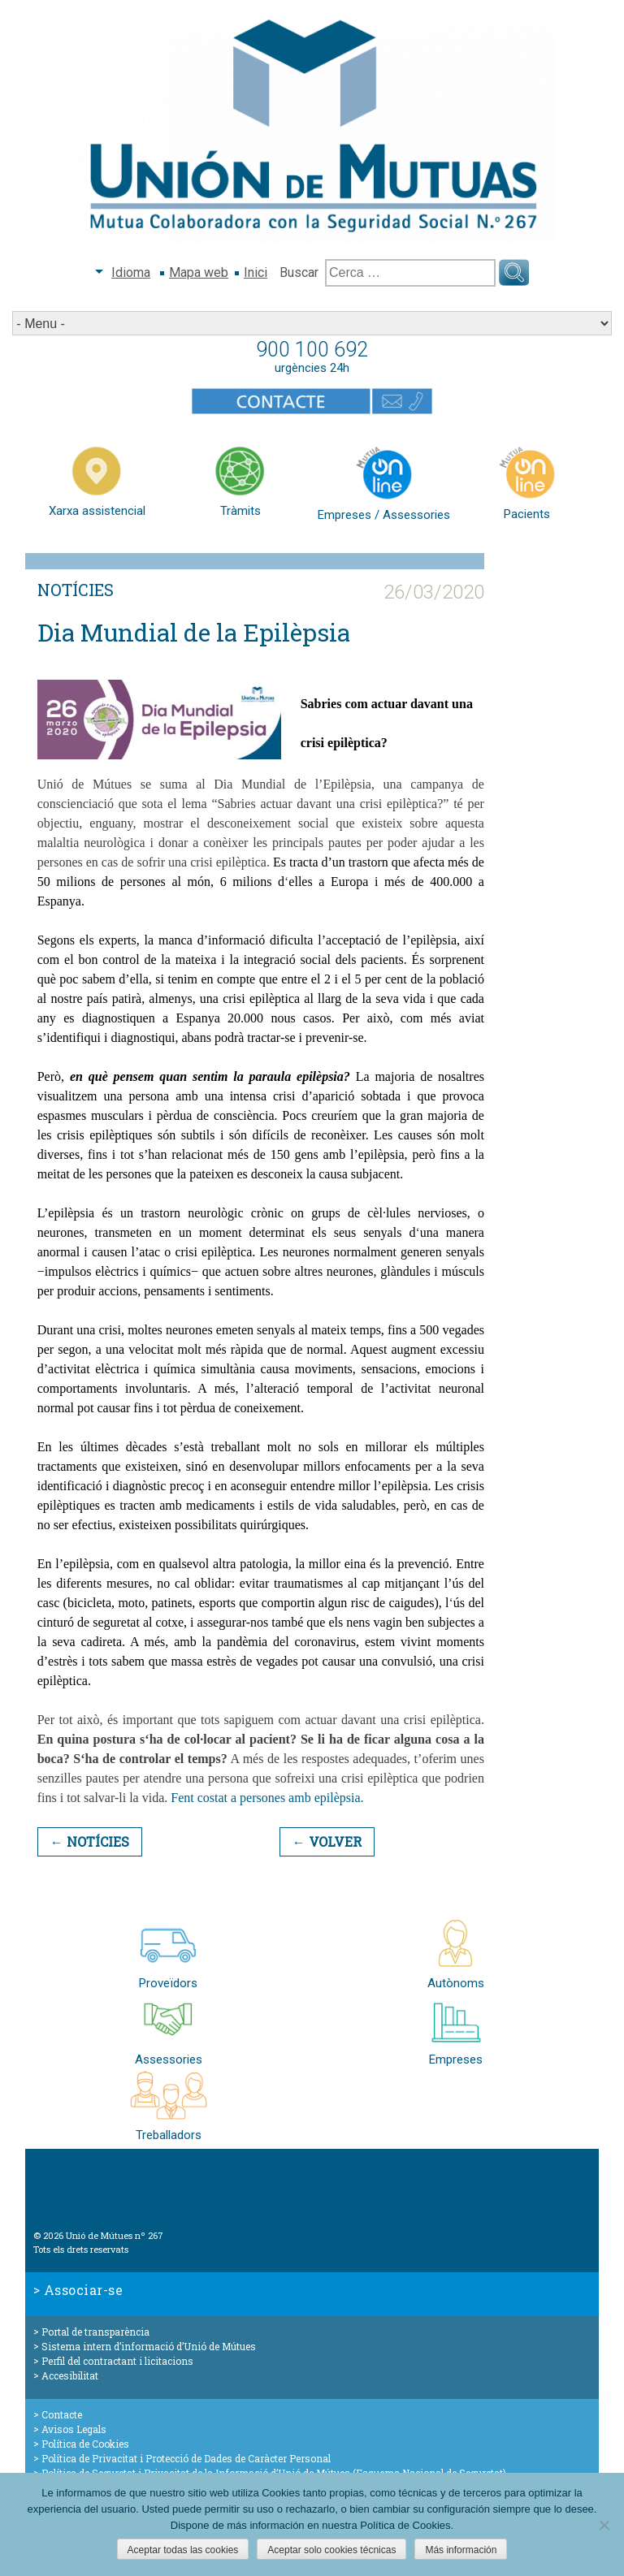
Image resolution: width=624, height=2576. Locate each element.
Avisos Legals (73, 2429)
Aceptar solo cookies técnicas (331, 2550)
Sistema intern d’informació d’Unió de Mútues (148, 2346)
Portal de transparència (95, 2331)
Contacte (61, 2414)
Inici (255, 272)
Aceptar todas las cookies (183, 2550)
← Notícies (89, 1841)
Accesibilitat (69, 2375)
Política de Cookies (85, 2443)
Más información (460, 2550)
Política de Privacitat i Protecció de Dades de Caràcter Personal (186, 2458)
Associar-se (84, 2289)
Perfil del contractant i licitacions (117, 2360)
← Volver (327, 1841)
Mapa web (198, 272)
